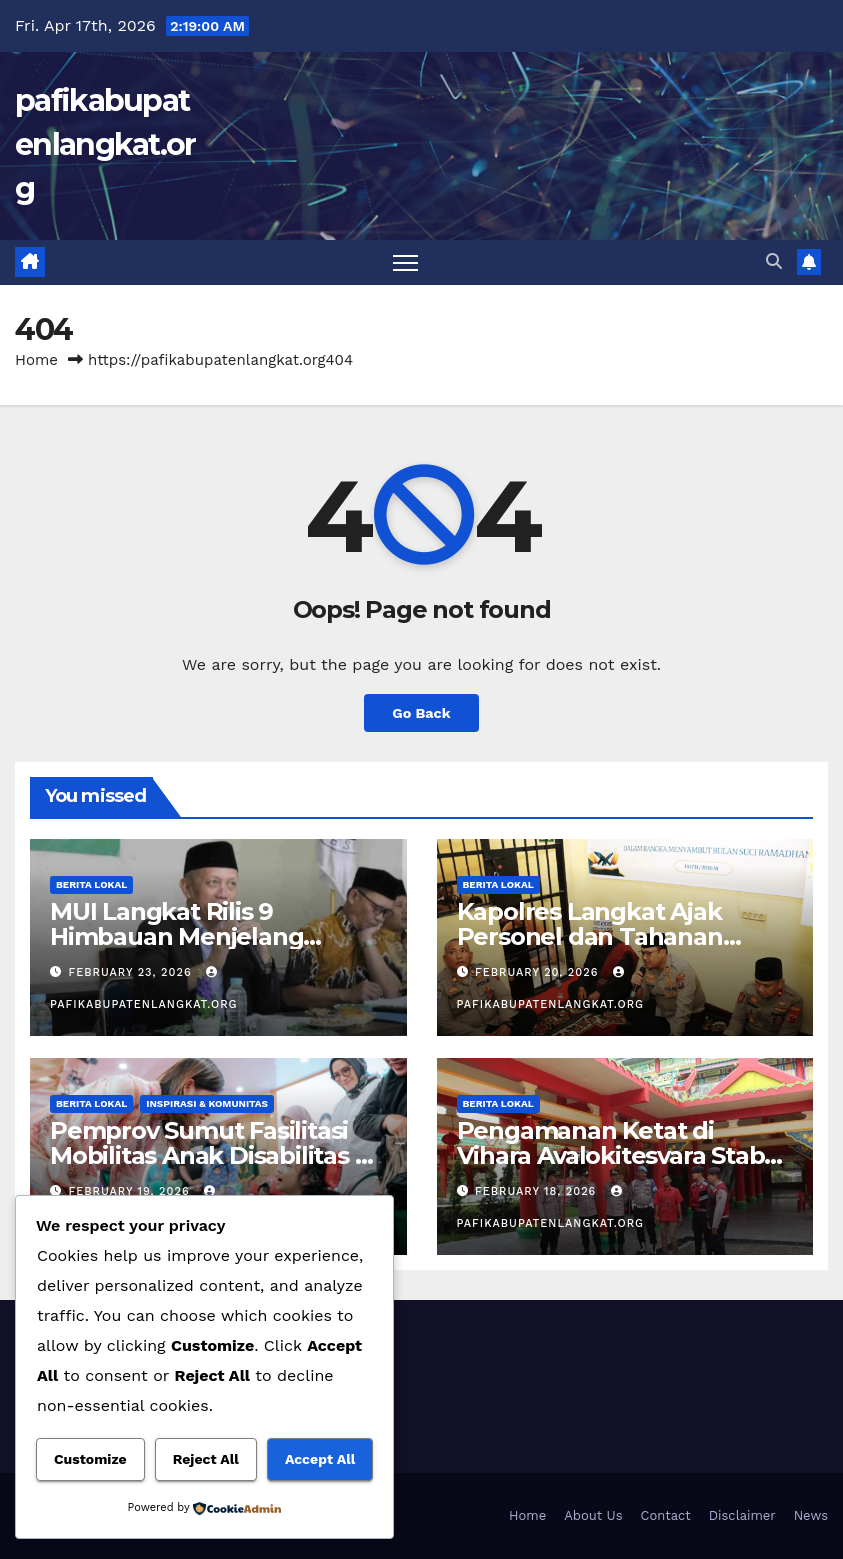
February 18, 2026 (538, 1191)
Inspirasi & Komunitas (207, 1103)
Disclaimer (742, 1515)
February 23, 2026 (133, 972)
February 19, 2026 (132, 1191)
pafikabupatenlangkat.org (105, 144)
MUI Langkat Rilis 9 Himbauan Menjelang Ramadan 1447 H (176, 936)
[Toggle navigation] (405, 262)
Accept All (320, 1459)
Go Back (421, 713)
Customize (90, 1459)
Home (36, 360)
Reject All (206, 1459)
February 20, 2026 (539, 972)
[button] (774, 261)
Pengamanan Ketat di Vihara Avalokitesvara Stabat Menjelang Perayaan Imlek (622, 1155)
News (811, 1515)
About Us (593, 1515)
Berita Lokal (91, 884)
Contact (666, 1515)
